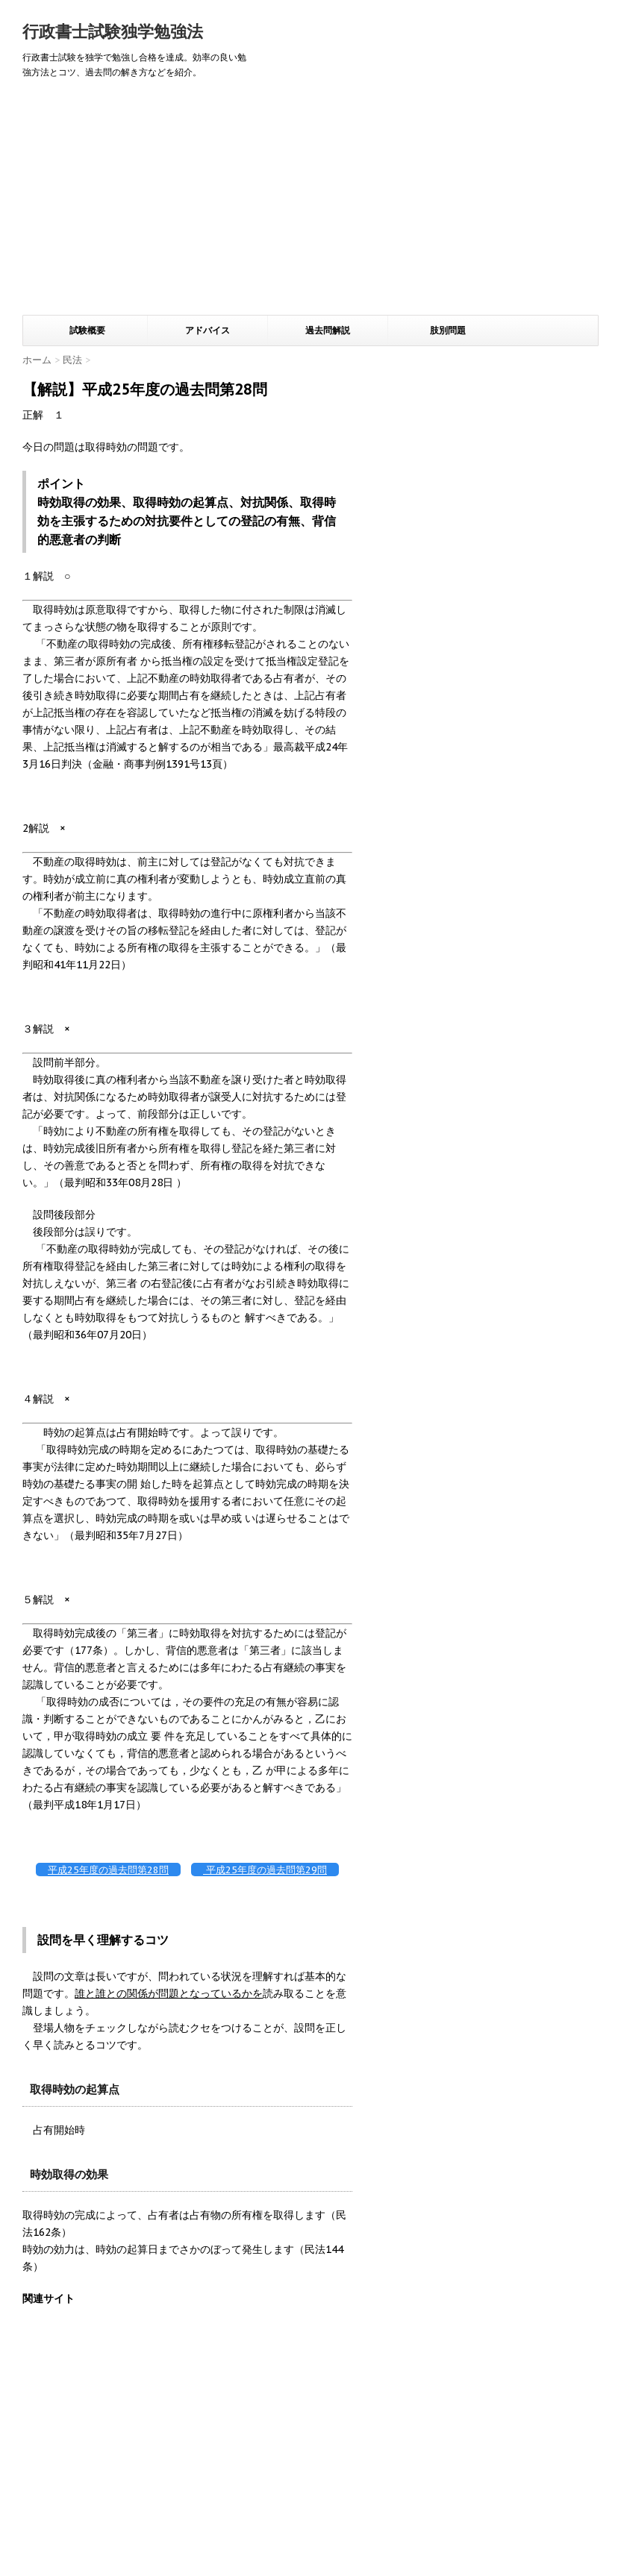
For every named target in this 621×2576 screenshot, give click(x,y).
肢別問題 (448, 330)
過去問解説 (327, 330)
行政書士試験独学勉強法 (112, 31)
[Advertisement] (310, 202)
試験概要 (87, 330)
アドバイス (207, 330)
